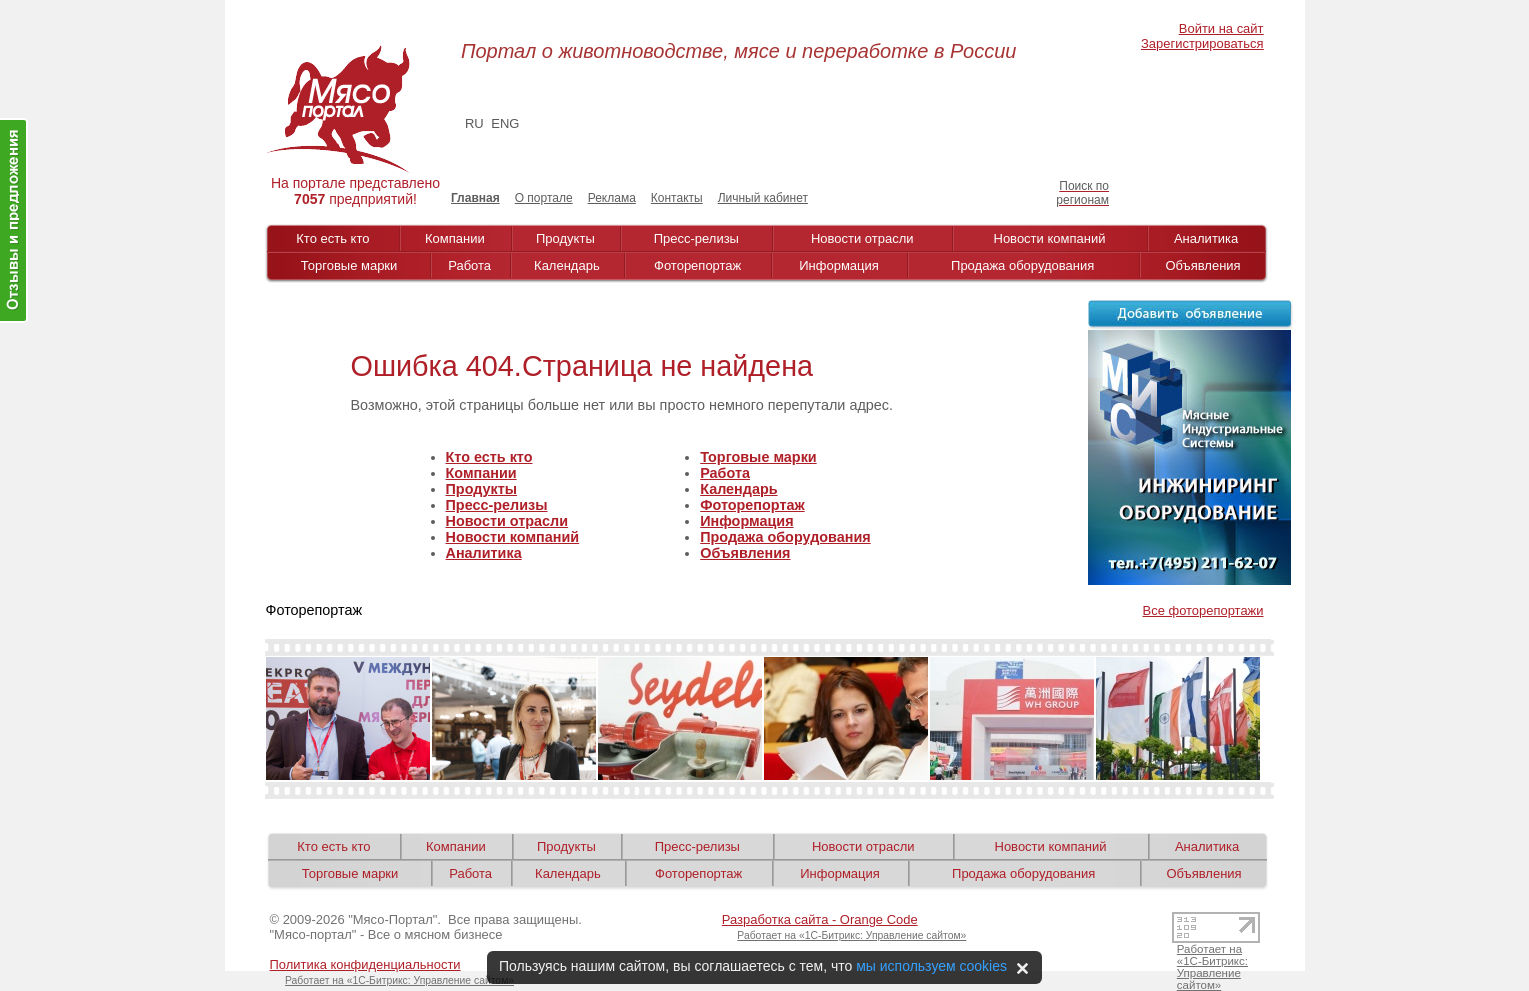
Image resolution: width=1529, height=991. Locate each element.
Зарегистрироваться (1202, 43)
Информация (839, 265)
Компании (455, 238)
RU (474, 123)
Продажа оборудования (1022, 265)
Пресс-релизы (696, 238)
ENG (505, 123)
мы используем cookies (931, 966)
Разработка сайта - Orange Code (820, 919)
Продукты (565, 238)
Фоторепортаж (697, 265)
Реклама (612, 198)
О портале (544, 198)
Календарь (567, 265)
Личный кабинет (763, 198)
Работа (469, 265)
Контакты (677, 198)
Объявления (1202, 265)
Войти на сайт (1221, 28)
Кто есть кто (332, 238)
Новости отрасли (862, 238)
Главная (475, 198)
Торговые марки (349, 265)
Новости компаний (1050, 238)
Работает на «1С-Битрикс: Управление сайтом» (851, 935)
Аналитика (1206, 238)
